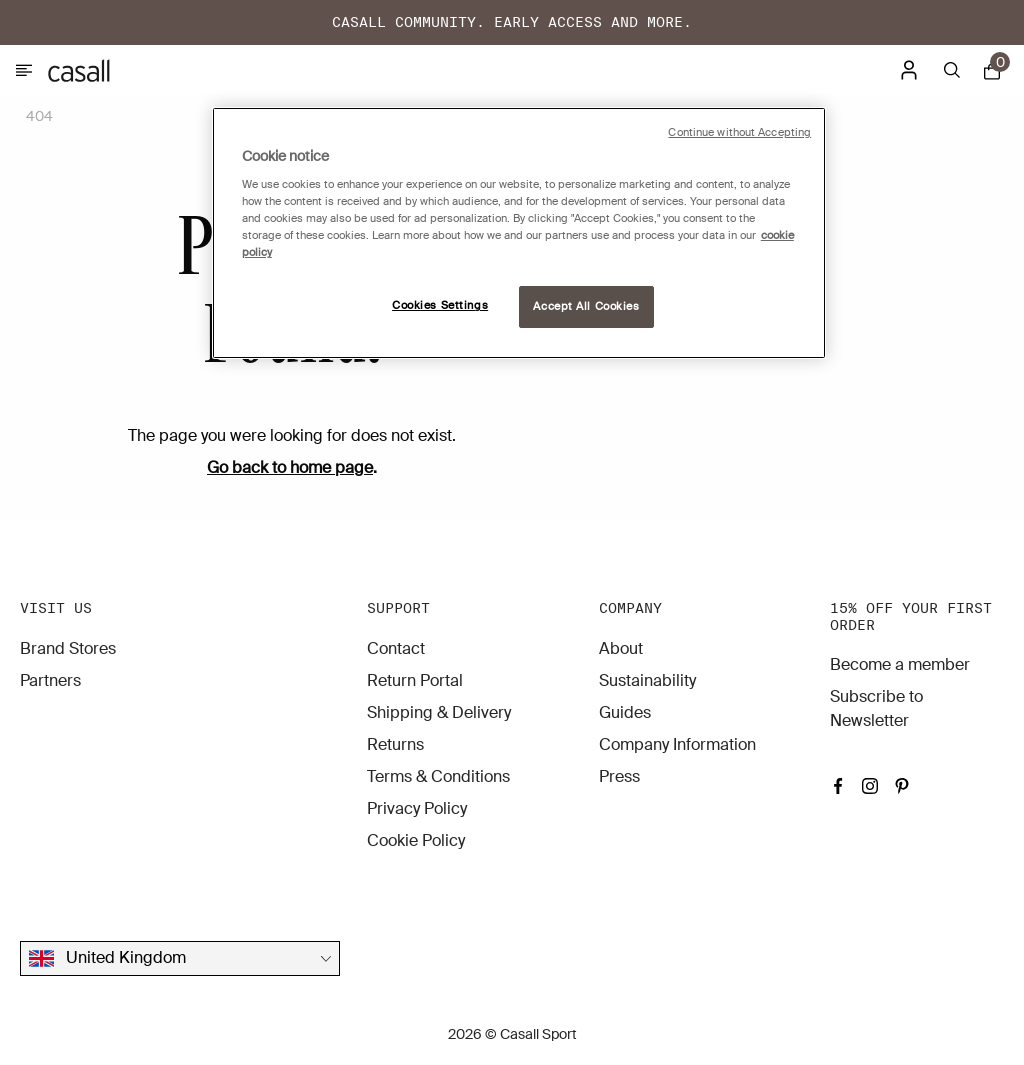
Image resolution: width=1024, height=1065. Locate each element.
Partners (50, 680)
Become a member (900, 664)
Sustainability (647, 680)
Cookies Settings (440, 305)
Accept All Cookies (586, 306)
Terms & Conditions (438, 776)
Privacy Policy (417, 808)
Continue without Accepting (739, 132)
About (621, 648)
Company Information (677, 744)
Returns (395, 744)
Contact (396, 648)
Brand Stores (68, 648)
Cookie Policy (416, 840)
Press (619, 776)
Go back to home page (290, 467)
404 (39, 116)
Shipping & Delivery (439, 712)
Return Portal (415, 680)
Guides (625, 712)
